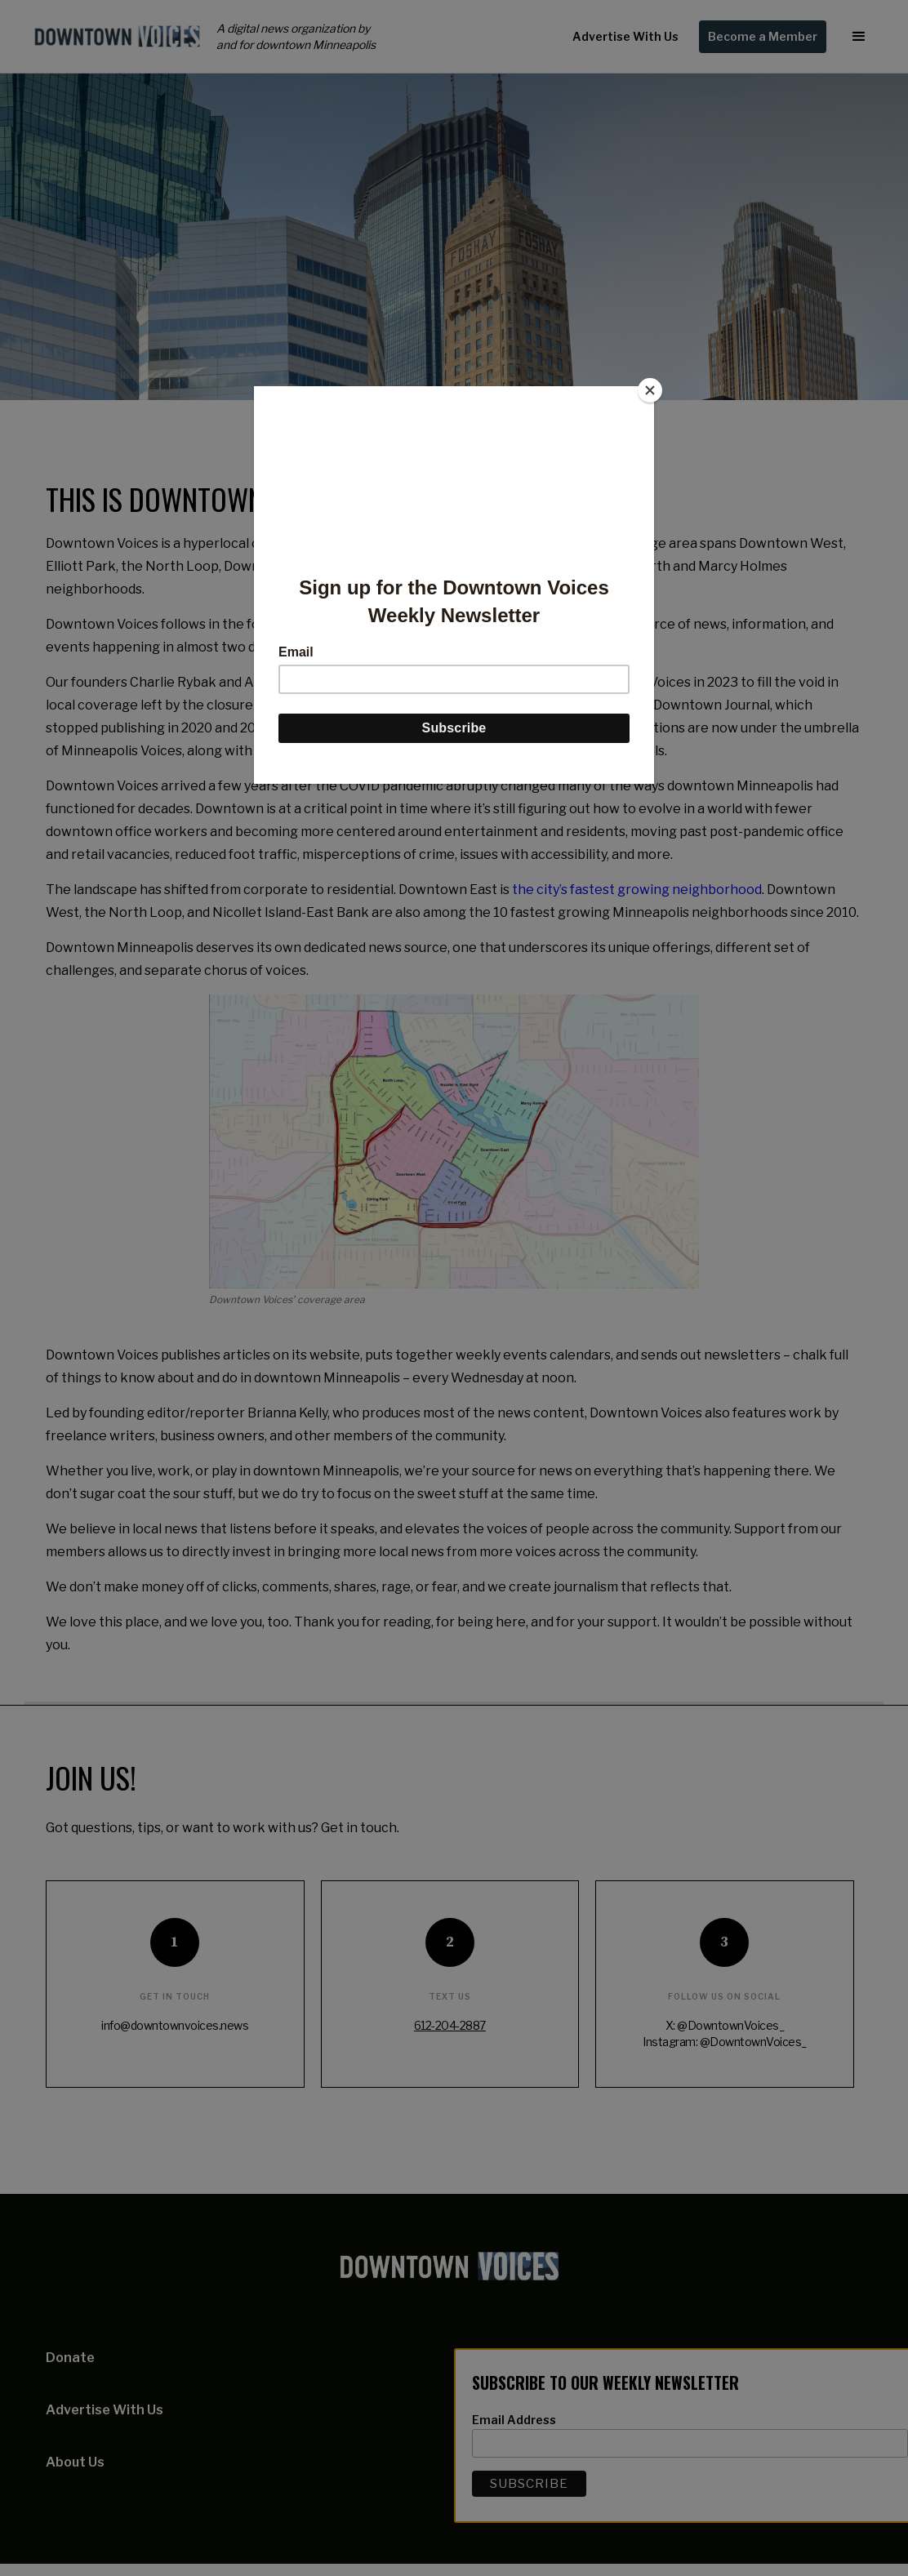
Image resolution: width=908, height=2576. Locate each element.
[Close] (650, 390)
